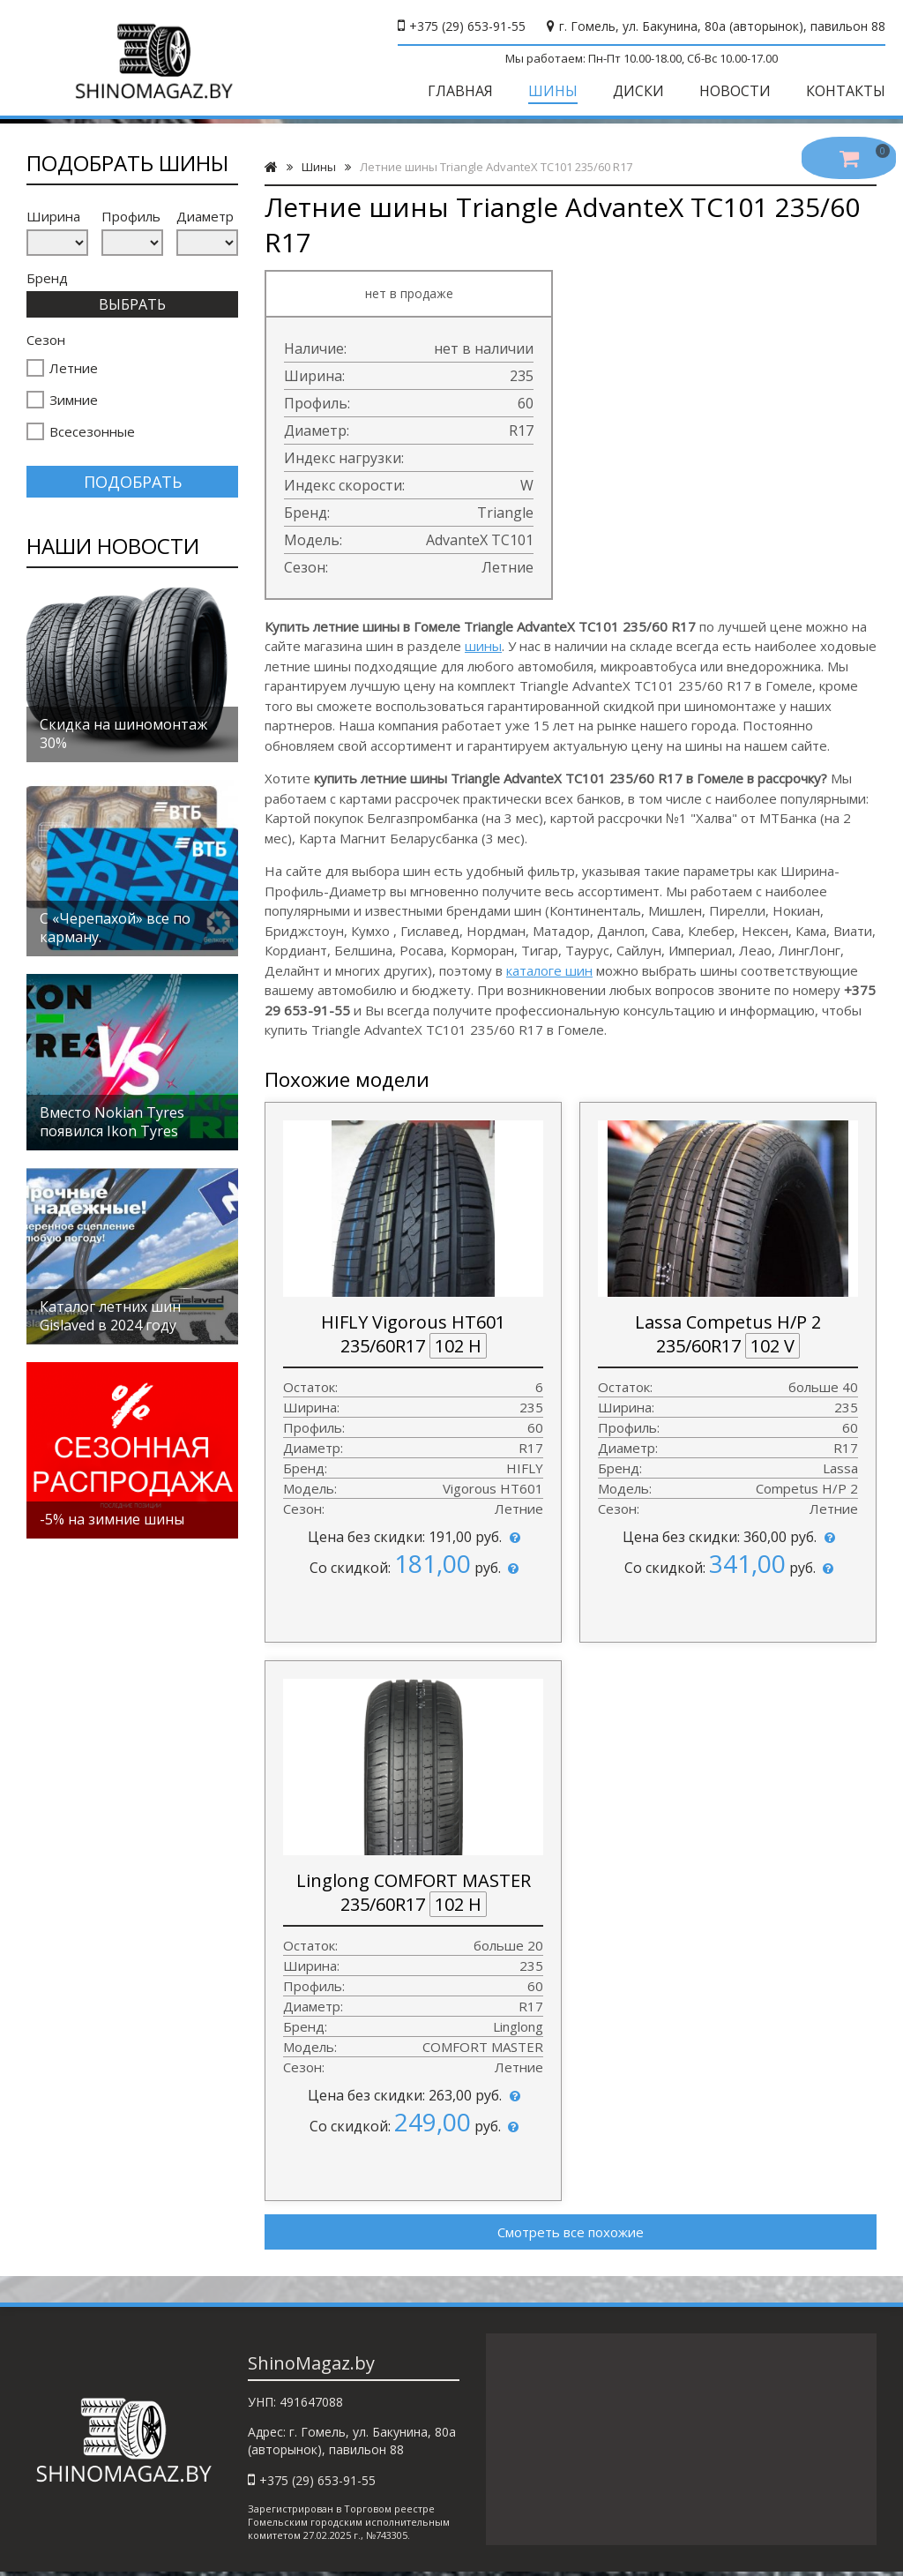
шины (483, 646)
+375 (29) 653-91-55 (467, 26)
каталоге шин (549, 970)
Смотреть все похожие (570, 2232)
